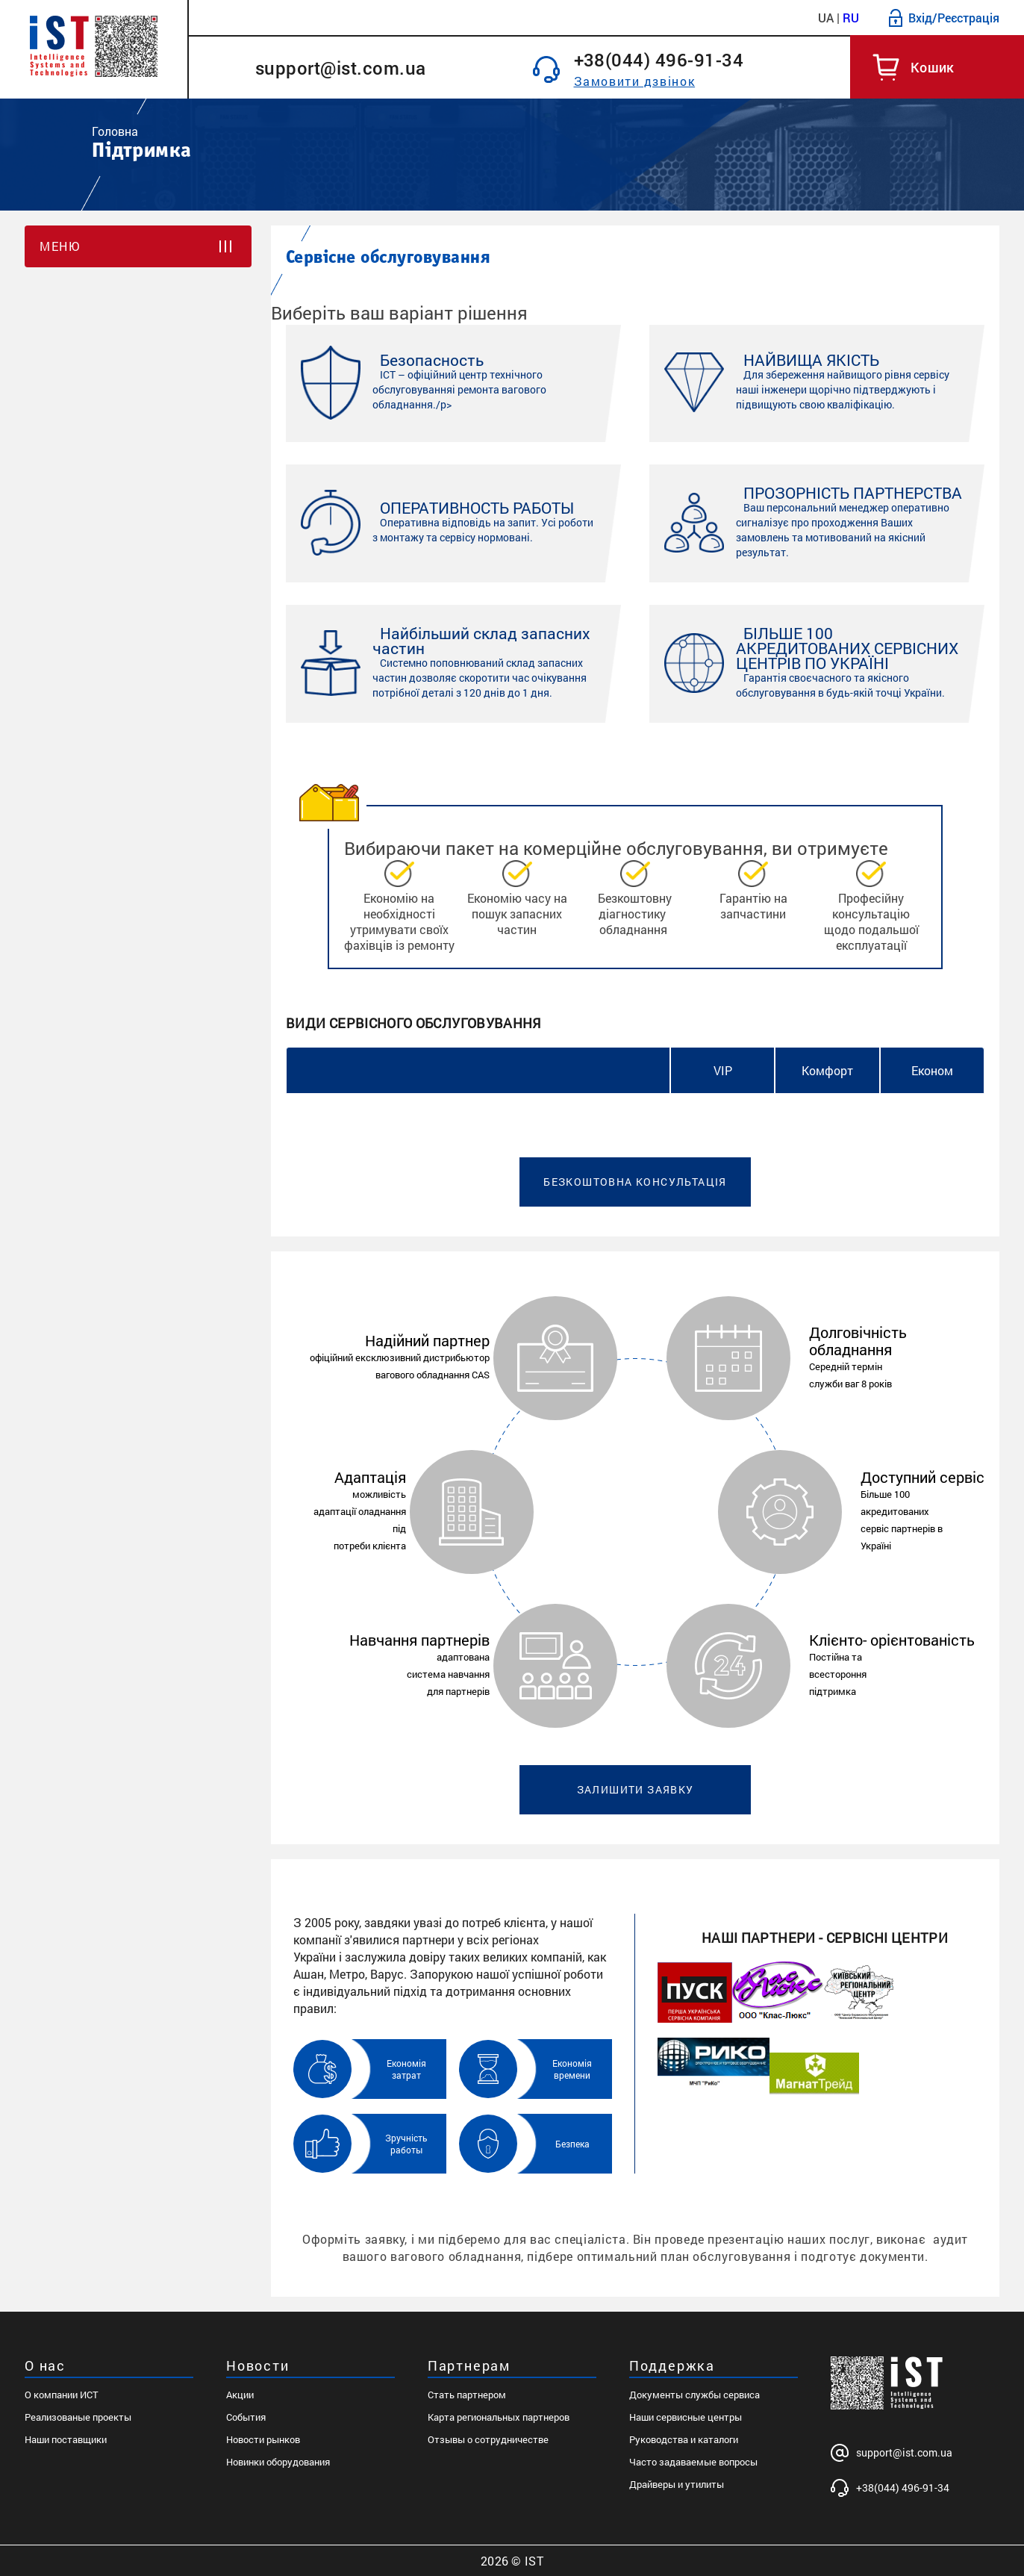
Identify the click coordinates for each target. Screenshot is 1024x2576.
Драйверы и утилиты (676, 2484)
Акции (240, 2394)
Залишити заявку (635, 1789)
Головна (115, 131)
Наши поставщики (66, 2439)
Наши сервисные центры (685, 2417)
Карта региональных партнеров (498, 2417)
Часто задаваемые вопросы (693, 2461)
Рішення (484, 17)
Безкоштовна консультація (635, 1182)
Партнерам (568, 17)
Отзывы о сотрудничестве (488, 2439)
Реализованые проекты (78, 2417)
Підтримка (659, 17)
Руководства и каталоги (683, 2439)
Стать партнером (467, 2394)
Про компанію (319, 17)
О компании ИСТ (62, 2394)
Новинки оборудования (278, 2461)
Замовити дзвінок (635, 81)
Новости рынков (263, 2439)
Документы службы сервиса (694, 2394)
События (246, 2417)
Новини (410, 17)
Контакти (745, 17)
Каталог (226, 17)
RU (851, 17)
